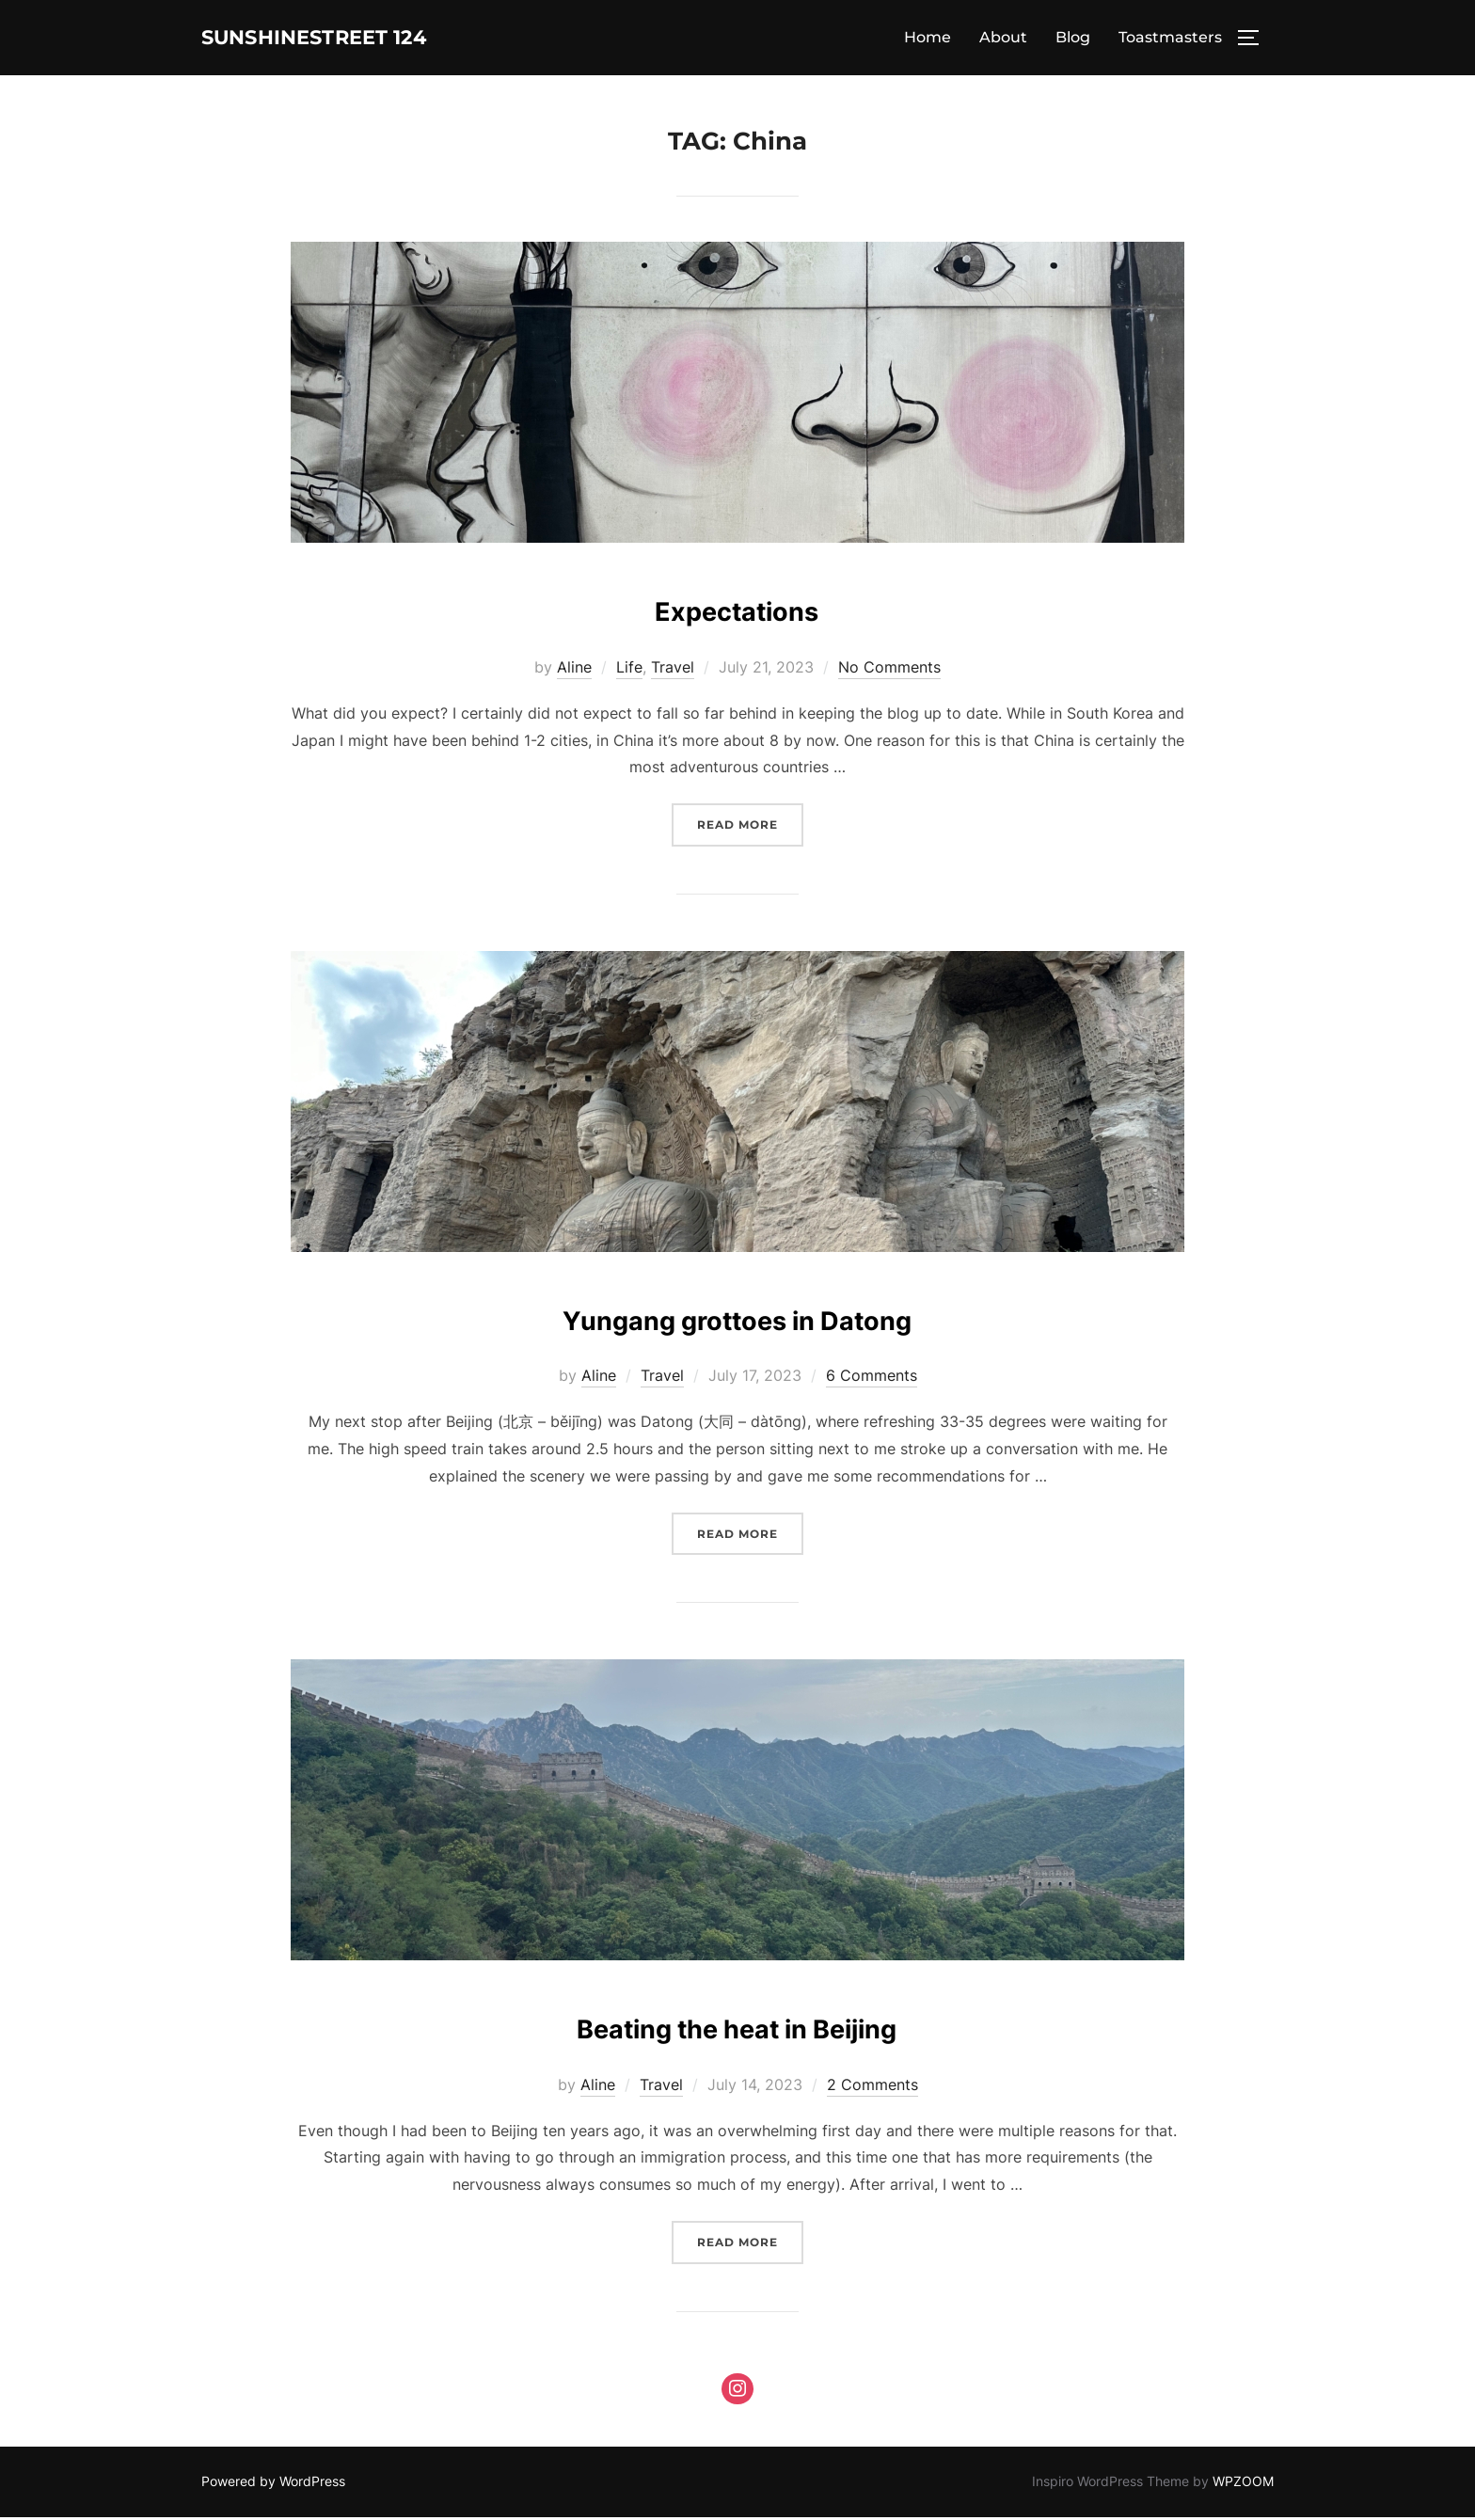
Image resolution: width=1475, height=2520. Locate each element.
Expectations (737, 609)
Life (629, 669)
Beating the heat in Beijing (737, 2027)
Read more (750, 825)
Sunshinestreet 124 (348, 39)
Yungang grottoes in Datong (737, 1317)
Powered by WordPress (273, 2484)
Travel (672, 669)
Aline (574, 669)
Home (927, 39)
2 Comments (872, 2087)
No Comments (889, 669)
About (1003, 39)
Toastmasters (1170, 39)
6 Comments (871, 1378)
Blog (1072, 39)
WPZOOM (1243, 2484)
